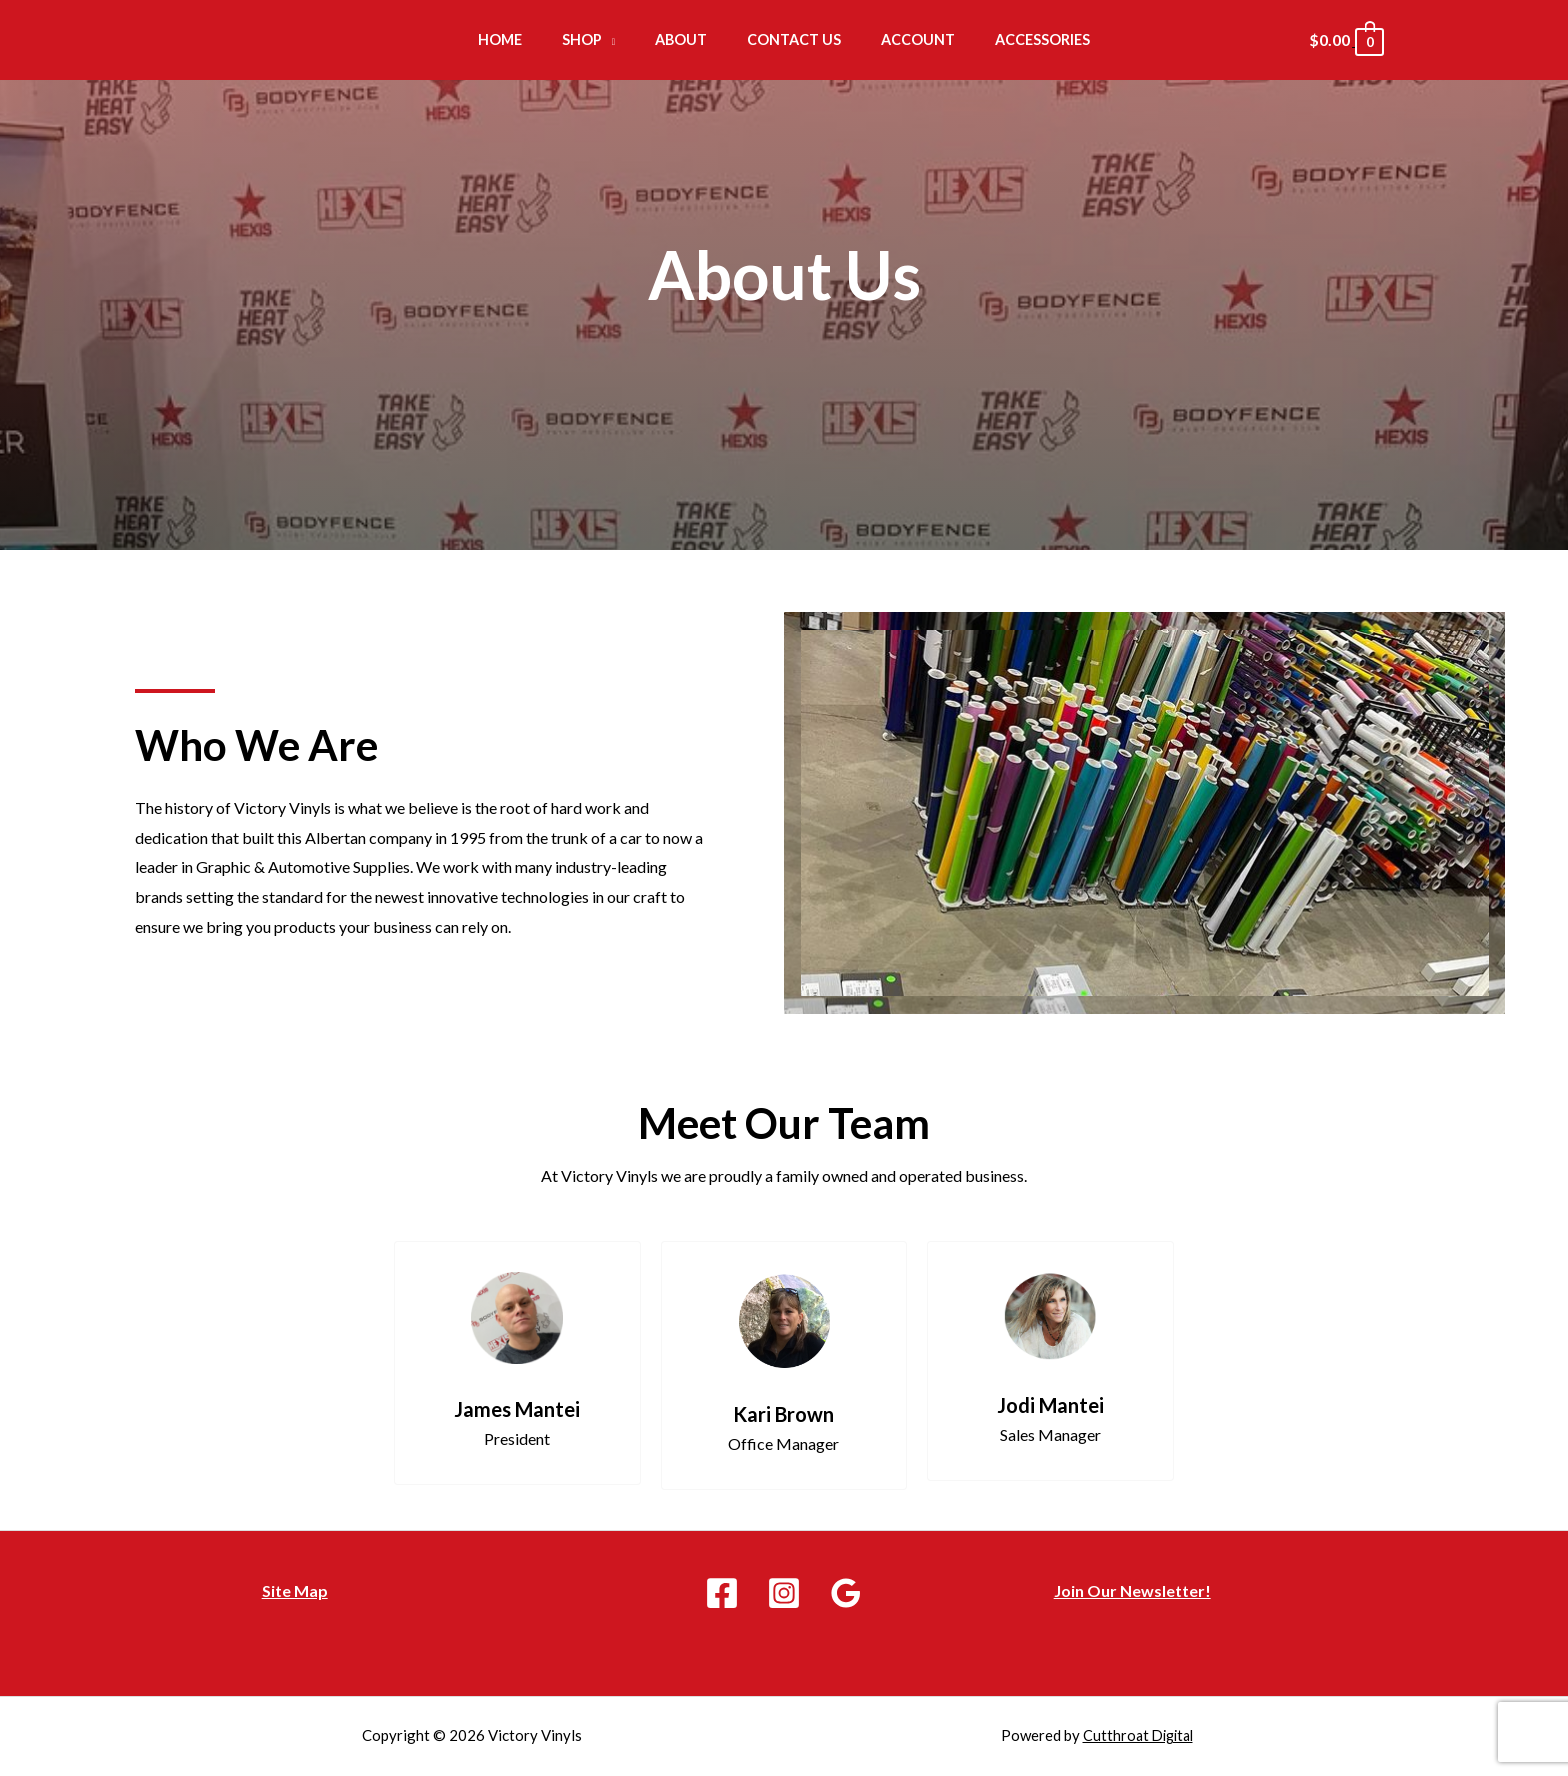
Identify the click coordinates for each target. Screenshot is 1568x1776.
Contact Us (789, 38)
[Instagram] (784, 1593)
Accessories (1014, 38)
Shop (599, 38)
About (687, 38)
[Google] (846, 1593)
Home (528, 38)
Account (901, 38)
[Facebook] (722, 1593)
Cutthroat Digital (1137, 1735)
